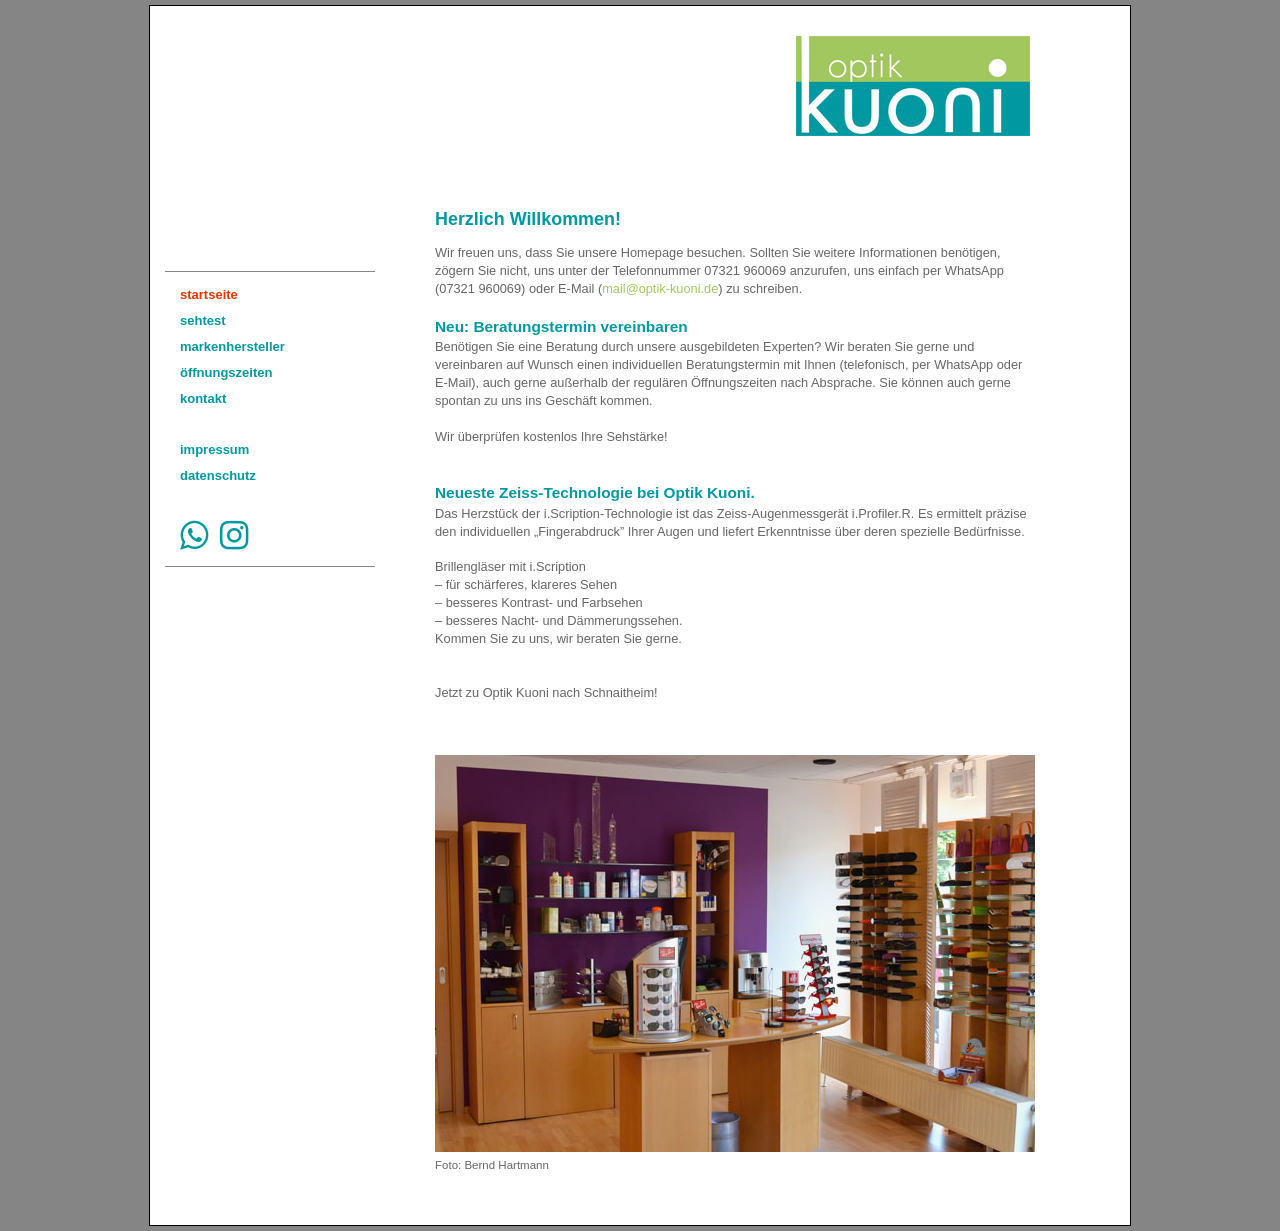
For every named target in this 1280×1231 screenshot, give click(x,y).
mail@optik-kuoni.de (660, 288)
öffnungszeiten (226, 372)
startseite (209, 294)
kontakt (203, 398)
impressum (214, 449)
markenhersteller (232, 346)
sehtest (203, 320)
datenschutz (218, 475)
